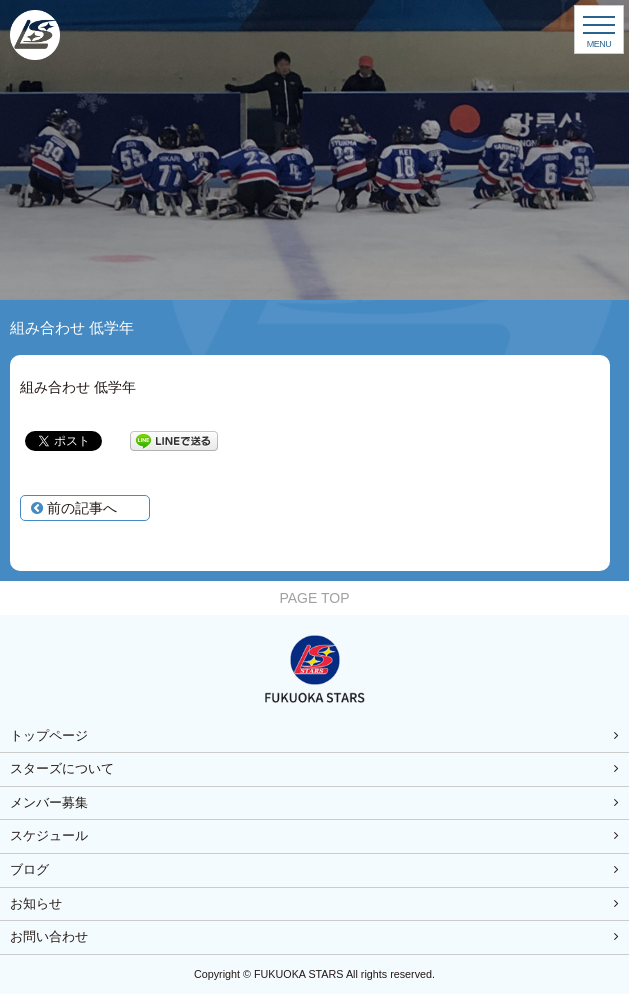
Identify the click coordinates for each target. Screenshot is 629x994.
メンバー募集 (49, 803)
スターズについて (62, 769)
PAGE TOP (314, 598)
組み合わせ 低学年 (78, 387)
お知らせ (36, 904)
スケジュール (49, 836)
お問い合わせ (49, 937)
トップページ (49, 736)
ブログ (29, 870)
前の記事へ (74, 508)
